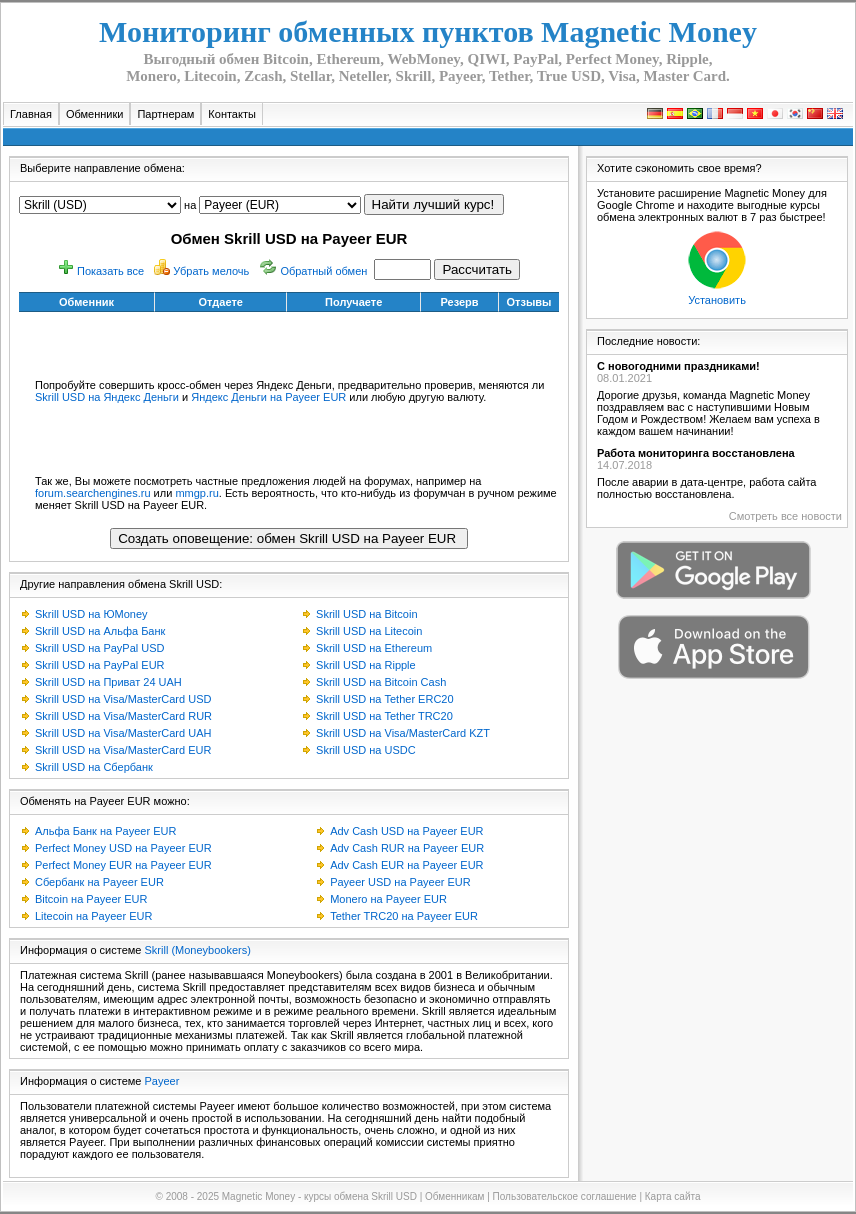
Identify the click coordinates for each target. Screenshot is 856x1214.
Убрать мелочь (211, 271)
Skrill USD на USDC (366, 750)
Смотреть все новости (785, 516)
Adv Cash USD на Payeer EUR (406, 831)
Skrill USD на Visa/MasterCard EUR (123, 750)
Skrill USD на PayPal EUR (100, 665)
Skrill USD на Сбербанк (94, 767)
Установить (717, 300)
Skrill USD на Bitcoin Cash (381, 682)
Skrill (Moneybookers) (198, 950)
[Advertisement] (289, 342)
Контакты (232, 114)
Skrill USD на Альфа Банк (100, 631)
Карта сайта (673, 1196)
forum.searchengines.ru (93, 493)
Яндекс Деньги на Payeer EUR (268, 397)
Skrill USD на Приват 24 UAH (108, 682)
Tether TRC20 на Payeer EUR (404, 916)
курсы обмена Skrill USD (360, 1196)
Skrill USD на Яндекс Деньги (107, 397)
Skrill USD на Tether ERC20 (385, 699)
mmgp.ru (196, 493)
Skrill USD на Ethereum (374, 648)
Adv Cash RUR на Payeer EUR (407, 848)
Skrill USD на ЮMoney (91, 614)
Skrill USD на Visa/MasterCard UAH (123, 733)
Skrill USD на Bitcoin (366, 614)
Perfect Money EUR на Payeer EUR (123, 865)
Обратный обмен (323, 271)
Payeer (162, 1081)
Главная (31, 114)
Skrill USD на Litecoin (369, 631)
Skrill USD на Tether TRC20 (384, 716)
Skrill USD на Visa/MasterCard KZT (403, 733)
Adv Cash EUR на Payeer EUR (406, 865)
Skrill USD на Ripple (366, 665)
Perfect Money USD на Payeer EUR (123, 848)
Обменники (95, 114)
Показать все (110, 271)
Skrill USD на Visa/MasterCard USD (123, 699)
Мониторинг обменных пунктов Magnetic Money (428, 31)
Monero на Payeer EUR (388, 899)
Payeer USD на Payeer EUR (400, 882)
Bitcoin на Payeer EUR (91, 899)
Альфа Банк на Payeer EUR (105, 831)
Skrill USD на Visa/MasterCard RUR (123, 716)
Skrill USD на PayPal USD (100, 648)
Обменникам (454, 1196)
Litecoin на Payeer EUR (93, 916)
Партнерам (165, 114)
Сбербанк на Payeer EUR (99, 882)
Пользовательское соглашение (565, 1196)
